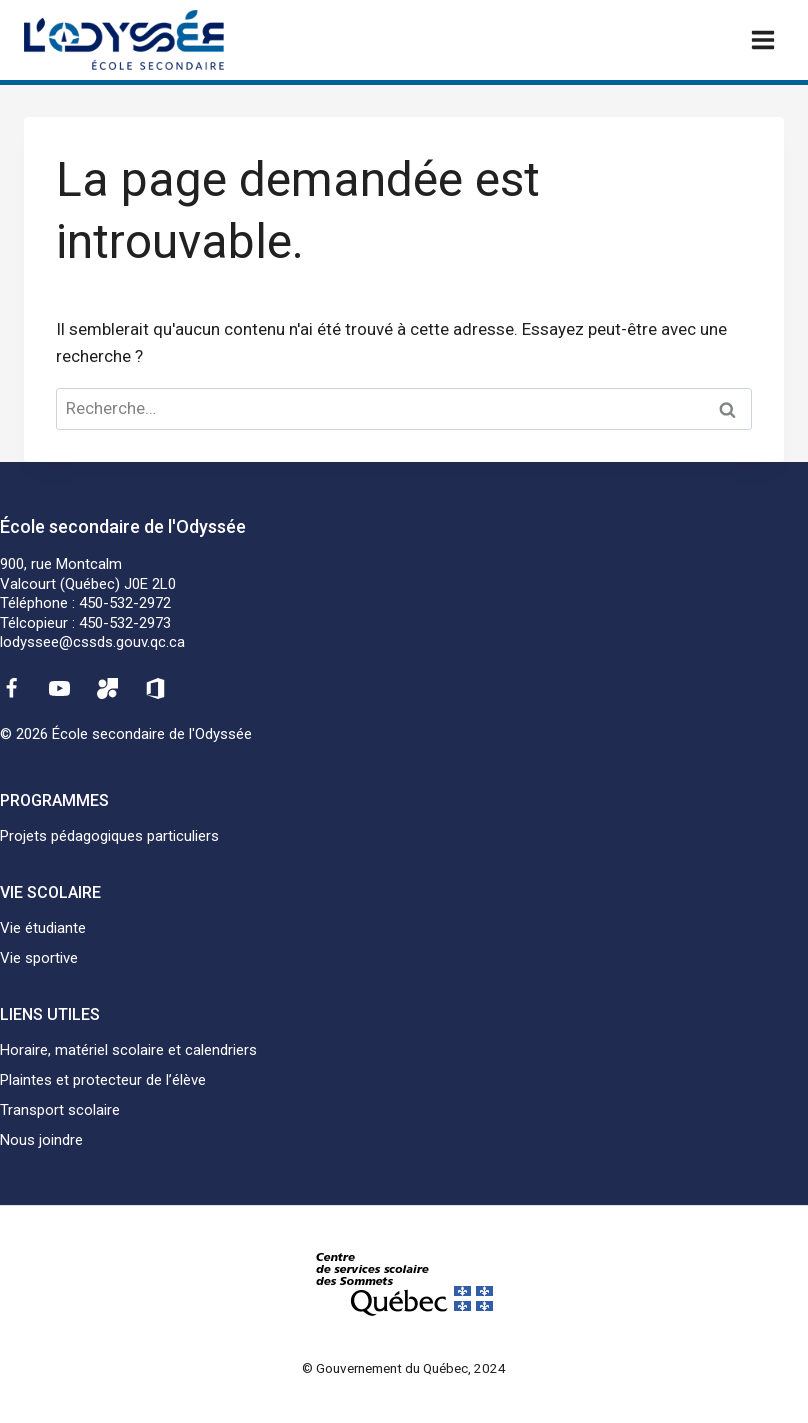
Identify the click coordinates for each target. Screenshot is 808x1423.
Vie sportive (39, 958)
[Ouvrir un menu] (762, 39)
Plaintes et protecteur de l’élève (103, 1080)
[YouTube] (59, 689)
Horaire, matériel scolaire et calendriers (128, 1050)
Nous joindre (41, 1140)
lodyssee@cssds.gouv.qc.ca (92, 642)
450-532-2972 (125, 603)
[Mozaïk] (108, 689)
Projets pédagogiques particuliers (109, 836)
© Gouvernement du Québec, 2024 (404, 1368)
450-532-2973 (125, 623)
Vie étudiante (43, 928)
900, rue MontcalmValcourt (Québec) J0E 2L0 (88, 574)
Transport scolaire (60, 1110)
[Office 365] (156, 689)
